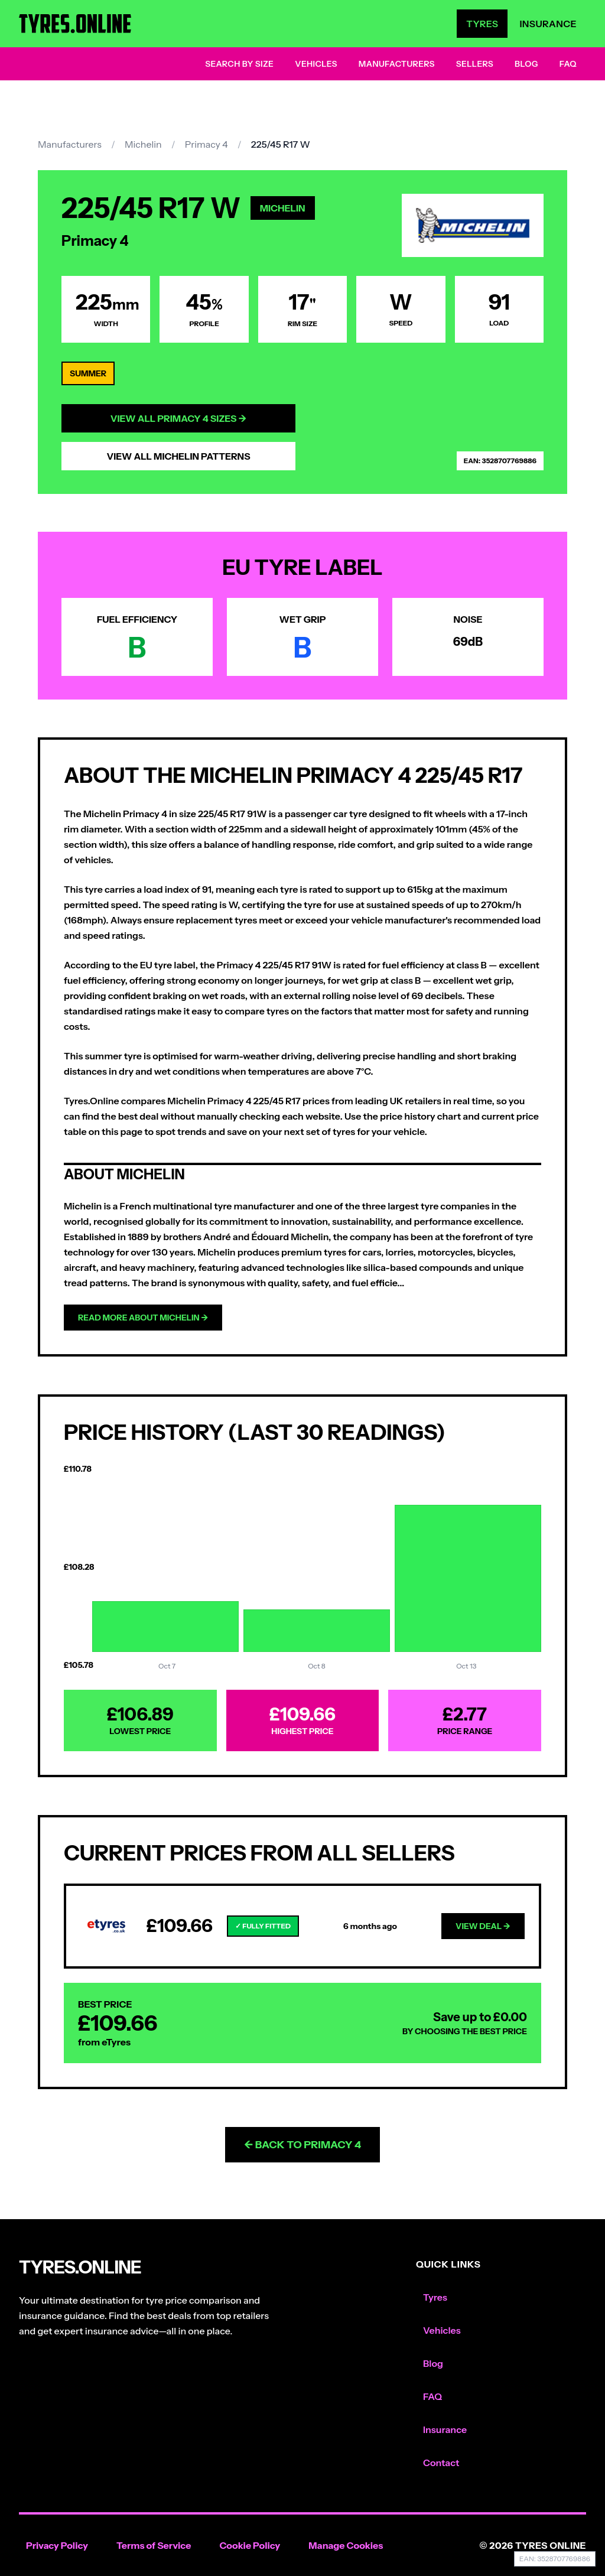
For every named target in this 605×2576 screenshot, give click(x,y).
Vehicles (316, 63)
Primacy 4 (206, 144)
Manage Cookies (345, 2545)
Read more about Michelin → (143, 1317)
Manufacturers (397, 63)
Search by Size (239, 63)
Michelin (143, 144)
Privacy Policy (57, 2545)
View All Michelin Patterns (178, 456)
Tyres (482, 24)
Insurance (548, 24)
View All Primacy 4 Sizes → (178, 418)
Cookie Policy (249, 2545)
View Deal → (483, 1926)
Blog (526, 63)
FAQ (568, 63)
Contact (441, 2462)
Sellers (474, 63)
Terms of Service (153, 2545)
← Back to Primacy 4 (303, 2144)
